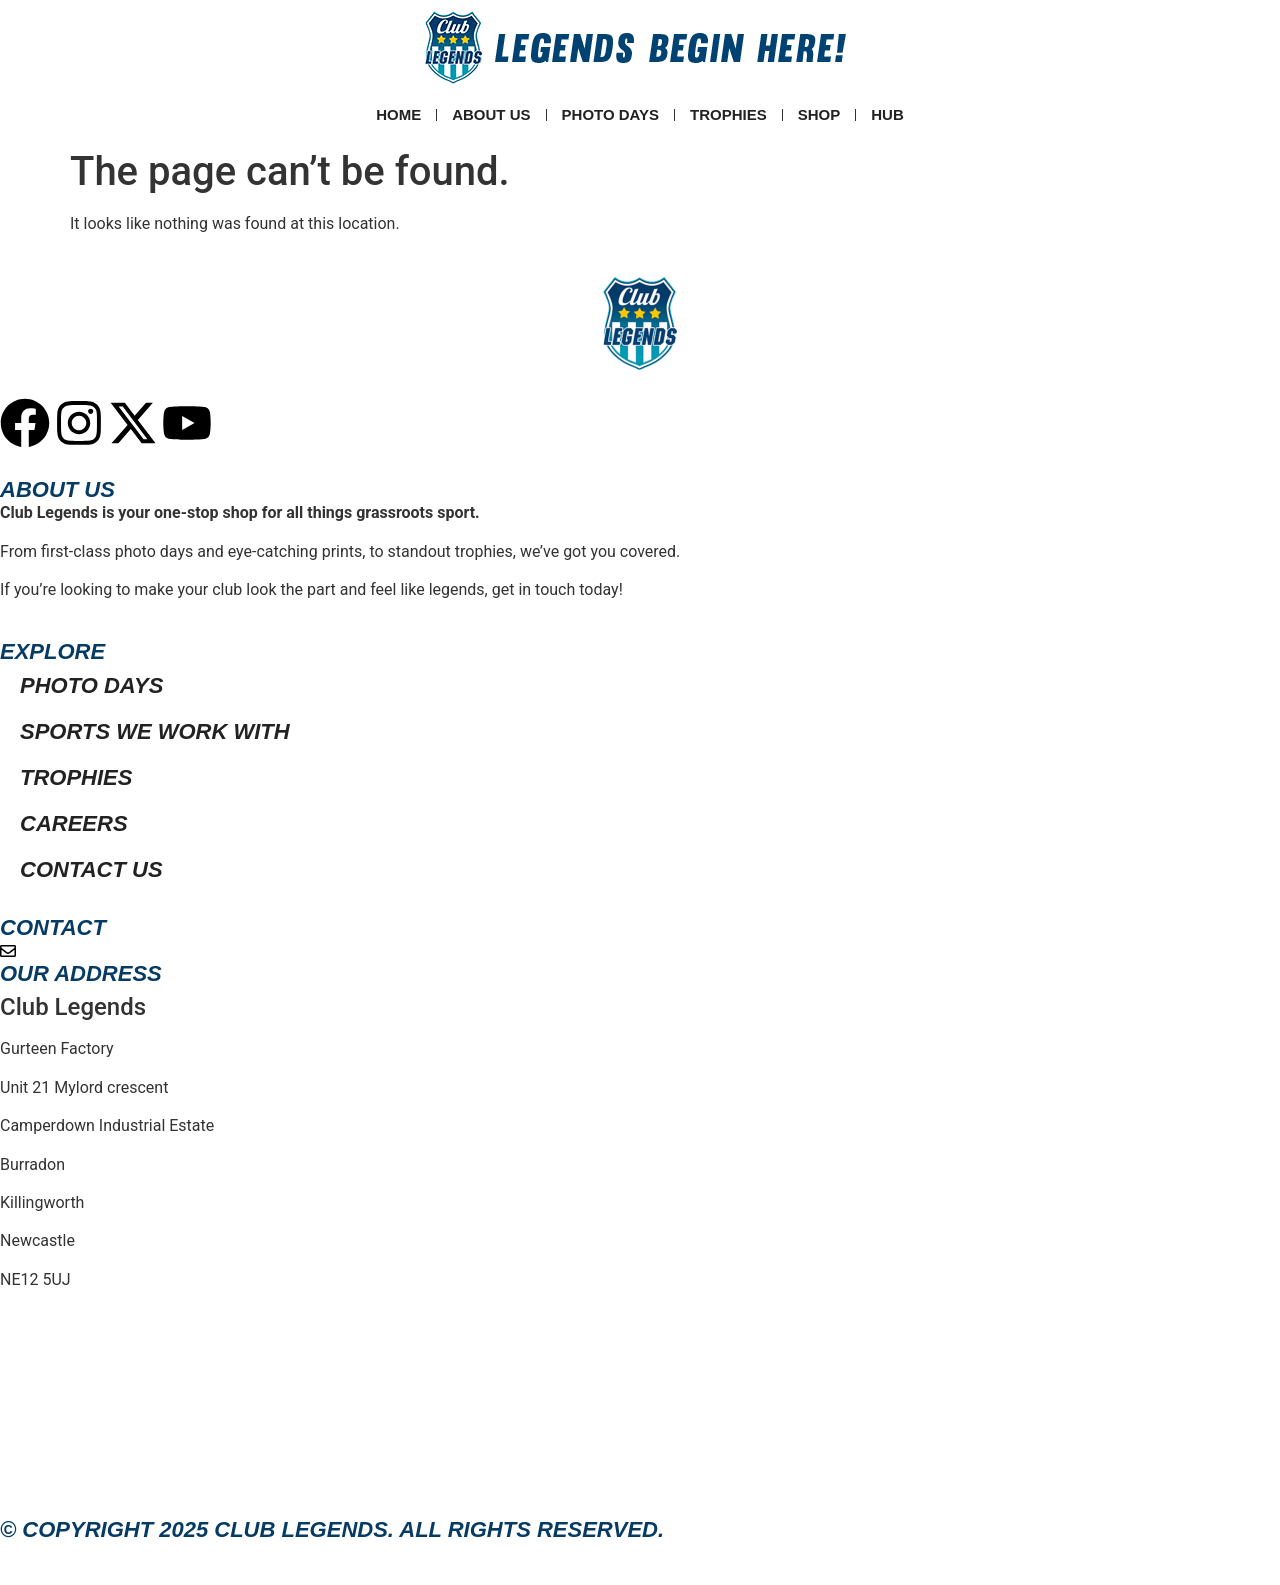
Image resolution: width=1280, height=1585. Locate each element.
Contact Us (91, 869)
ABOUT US (491, 114)
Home (398, 114)
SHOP (819, 114)
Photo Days (611, 114)
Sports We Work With (155, 731)
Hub (887, 114)
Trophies (728, 114)
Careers (74, 823)
